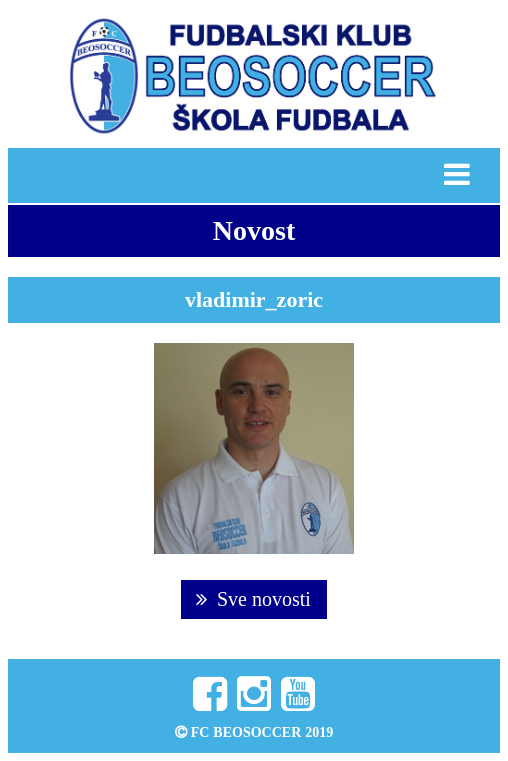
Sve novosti (253, 599)
